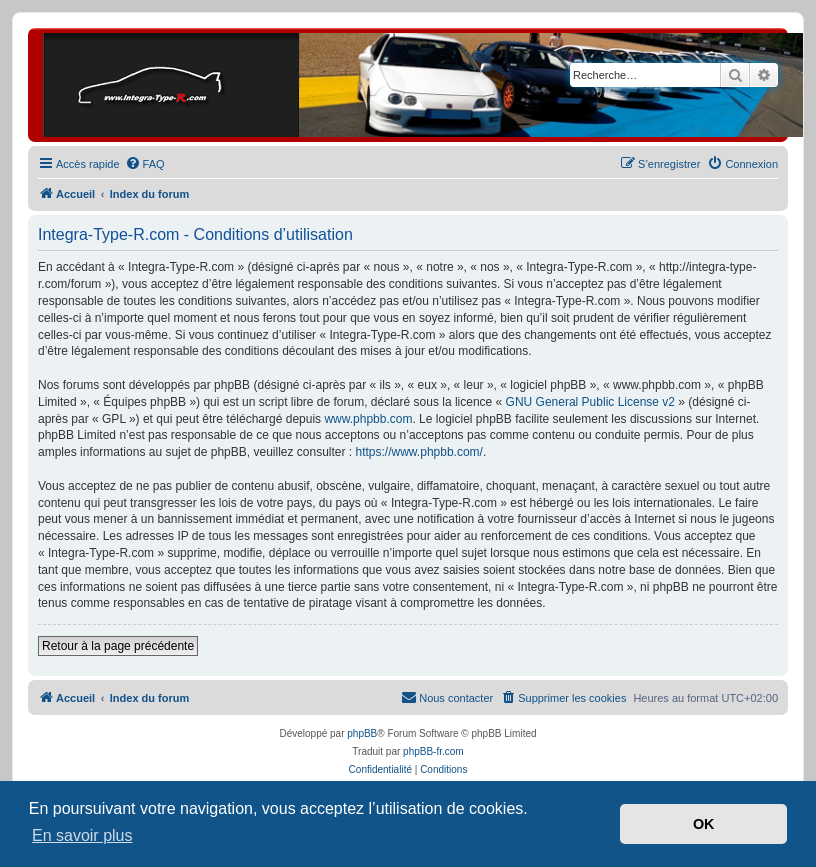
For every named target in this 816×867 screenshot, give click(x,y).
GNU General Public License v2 (590, 402)
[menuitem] (145, 164)
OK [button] (704, 824)
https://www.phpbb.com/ (419, 452)
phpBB (362, 733)
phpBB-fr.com (433, 751)
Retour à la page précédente (118, 646)
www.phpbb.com (368, 419)
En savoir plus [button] (82, 835)
